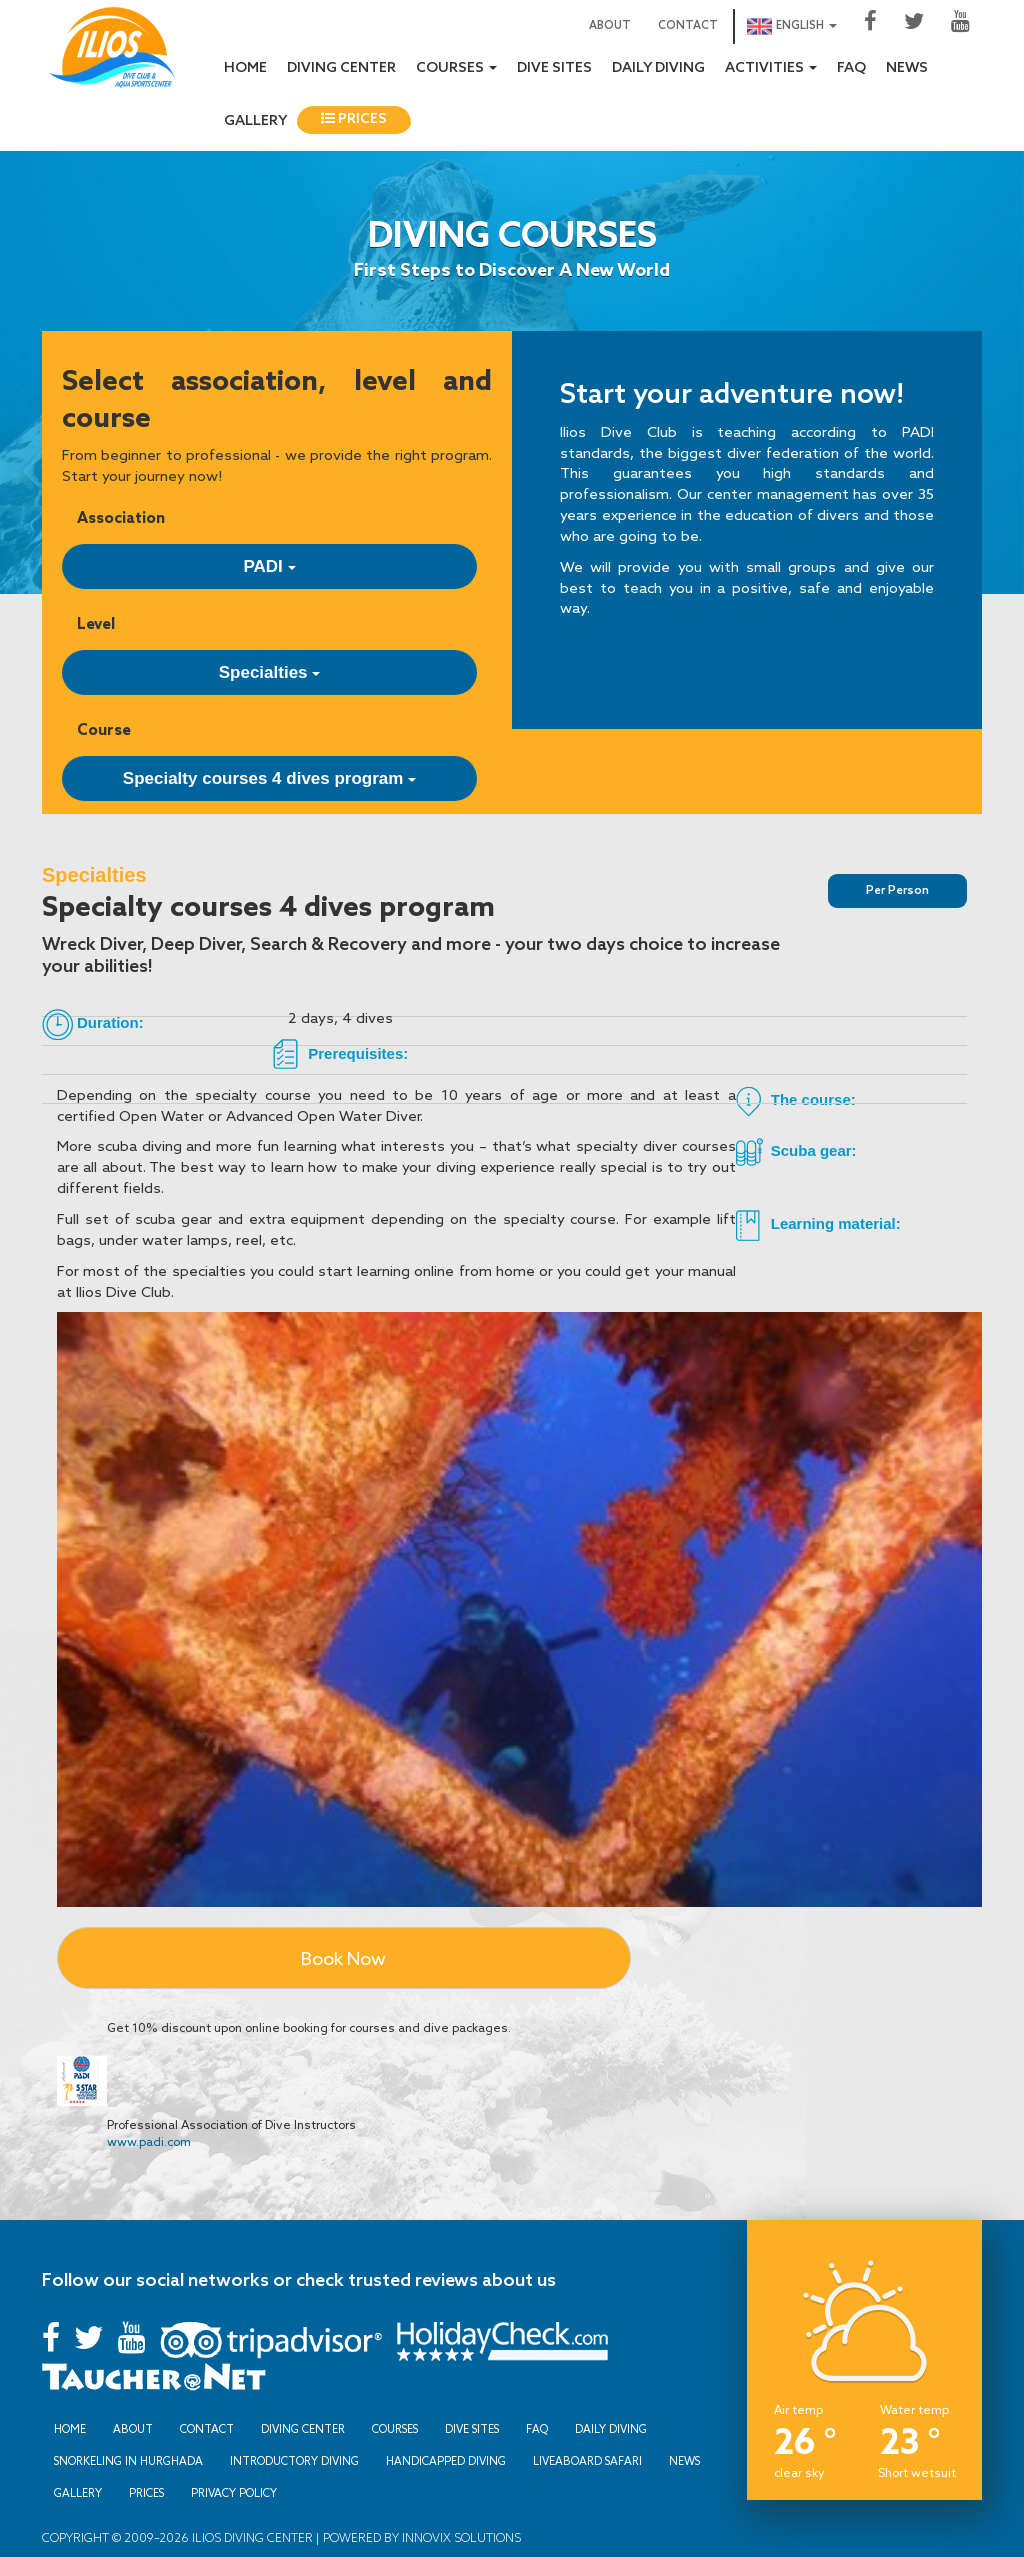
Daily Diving (658, 68)
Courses (395, 2429)
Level (96, 623)
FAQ (851, 68)
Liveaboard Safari (587, 2461)
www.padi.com (149, 2141)
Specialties (270, 672)
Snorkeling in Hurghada (128, 2461)
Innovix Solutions (460, 2537)
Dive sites (554, 68)
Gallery (255, 121)
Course (104, 729)
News (907, 68)
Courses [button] (456, 68)
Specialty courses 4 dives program (269, 778)
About (610, 26)
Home (245, 68)
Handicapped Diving (446, 2461)
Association (121, 517)
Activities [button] (771, 68)
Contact (688, 26)
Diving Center (341, 68)
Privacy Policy (234, 2493)
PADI (269, 566)
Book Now (343, 1958)
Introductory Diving (294, 2461)
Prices (354, 119)
